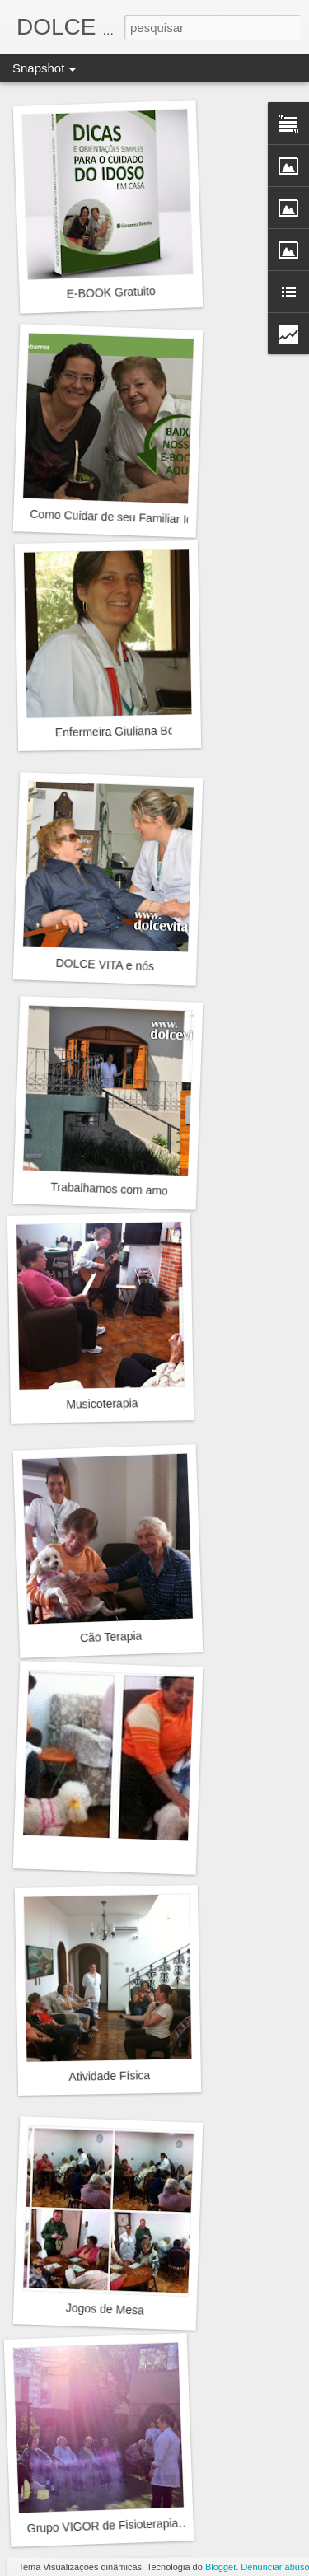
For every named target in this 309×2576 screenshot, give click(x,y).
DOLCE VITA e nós (104, 964)
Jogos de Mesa (105, 2309)
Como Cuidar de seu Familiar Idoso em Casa (145, 518)
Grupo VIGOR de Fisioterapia (102, 2526)
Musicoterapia (102, 1403)
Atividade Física (109, 2076)
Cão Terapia (111, 1637)
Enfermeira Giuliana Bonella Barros (145, 730)
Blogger (220, 2567)
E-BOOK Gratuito (111, 292)
